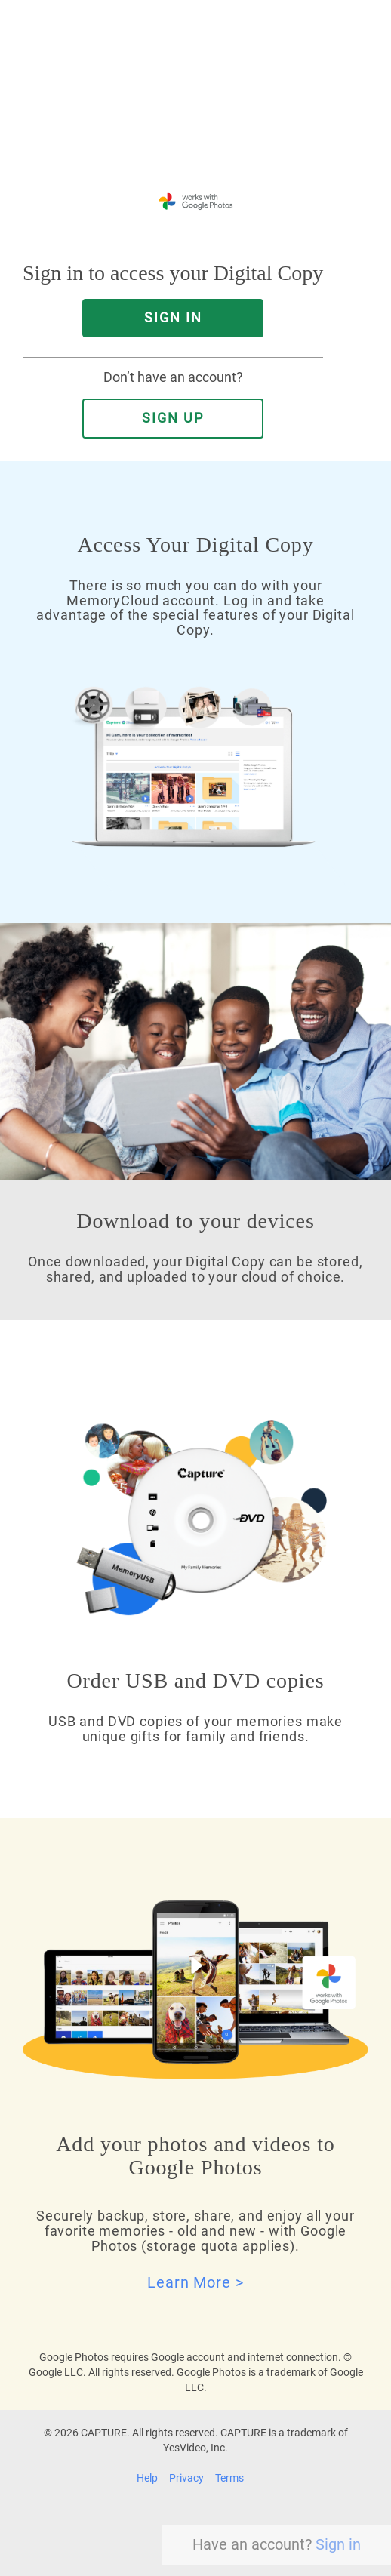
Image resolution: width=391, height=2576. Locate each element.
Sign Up (173, 418)
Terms (229, 2478)
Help (147, 2478)
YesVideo (237, 120)
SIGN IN (173, 317)
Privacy (186, 2478)
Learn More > (195, 2282)
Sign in (338, 2544)
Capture (158, 120)
